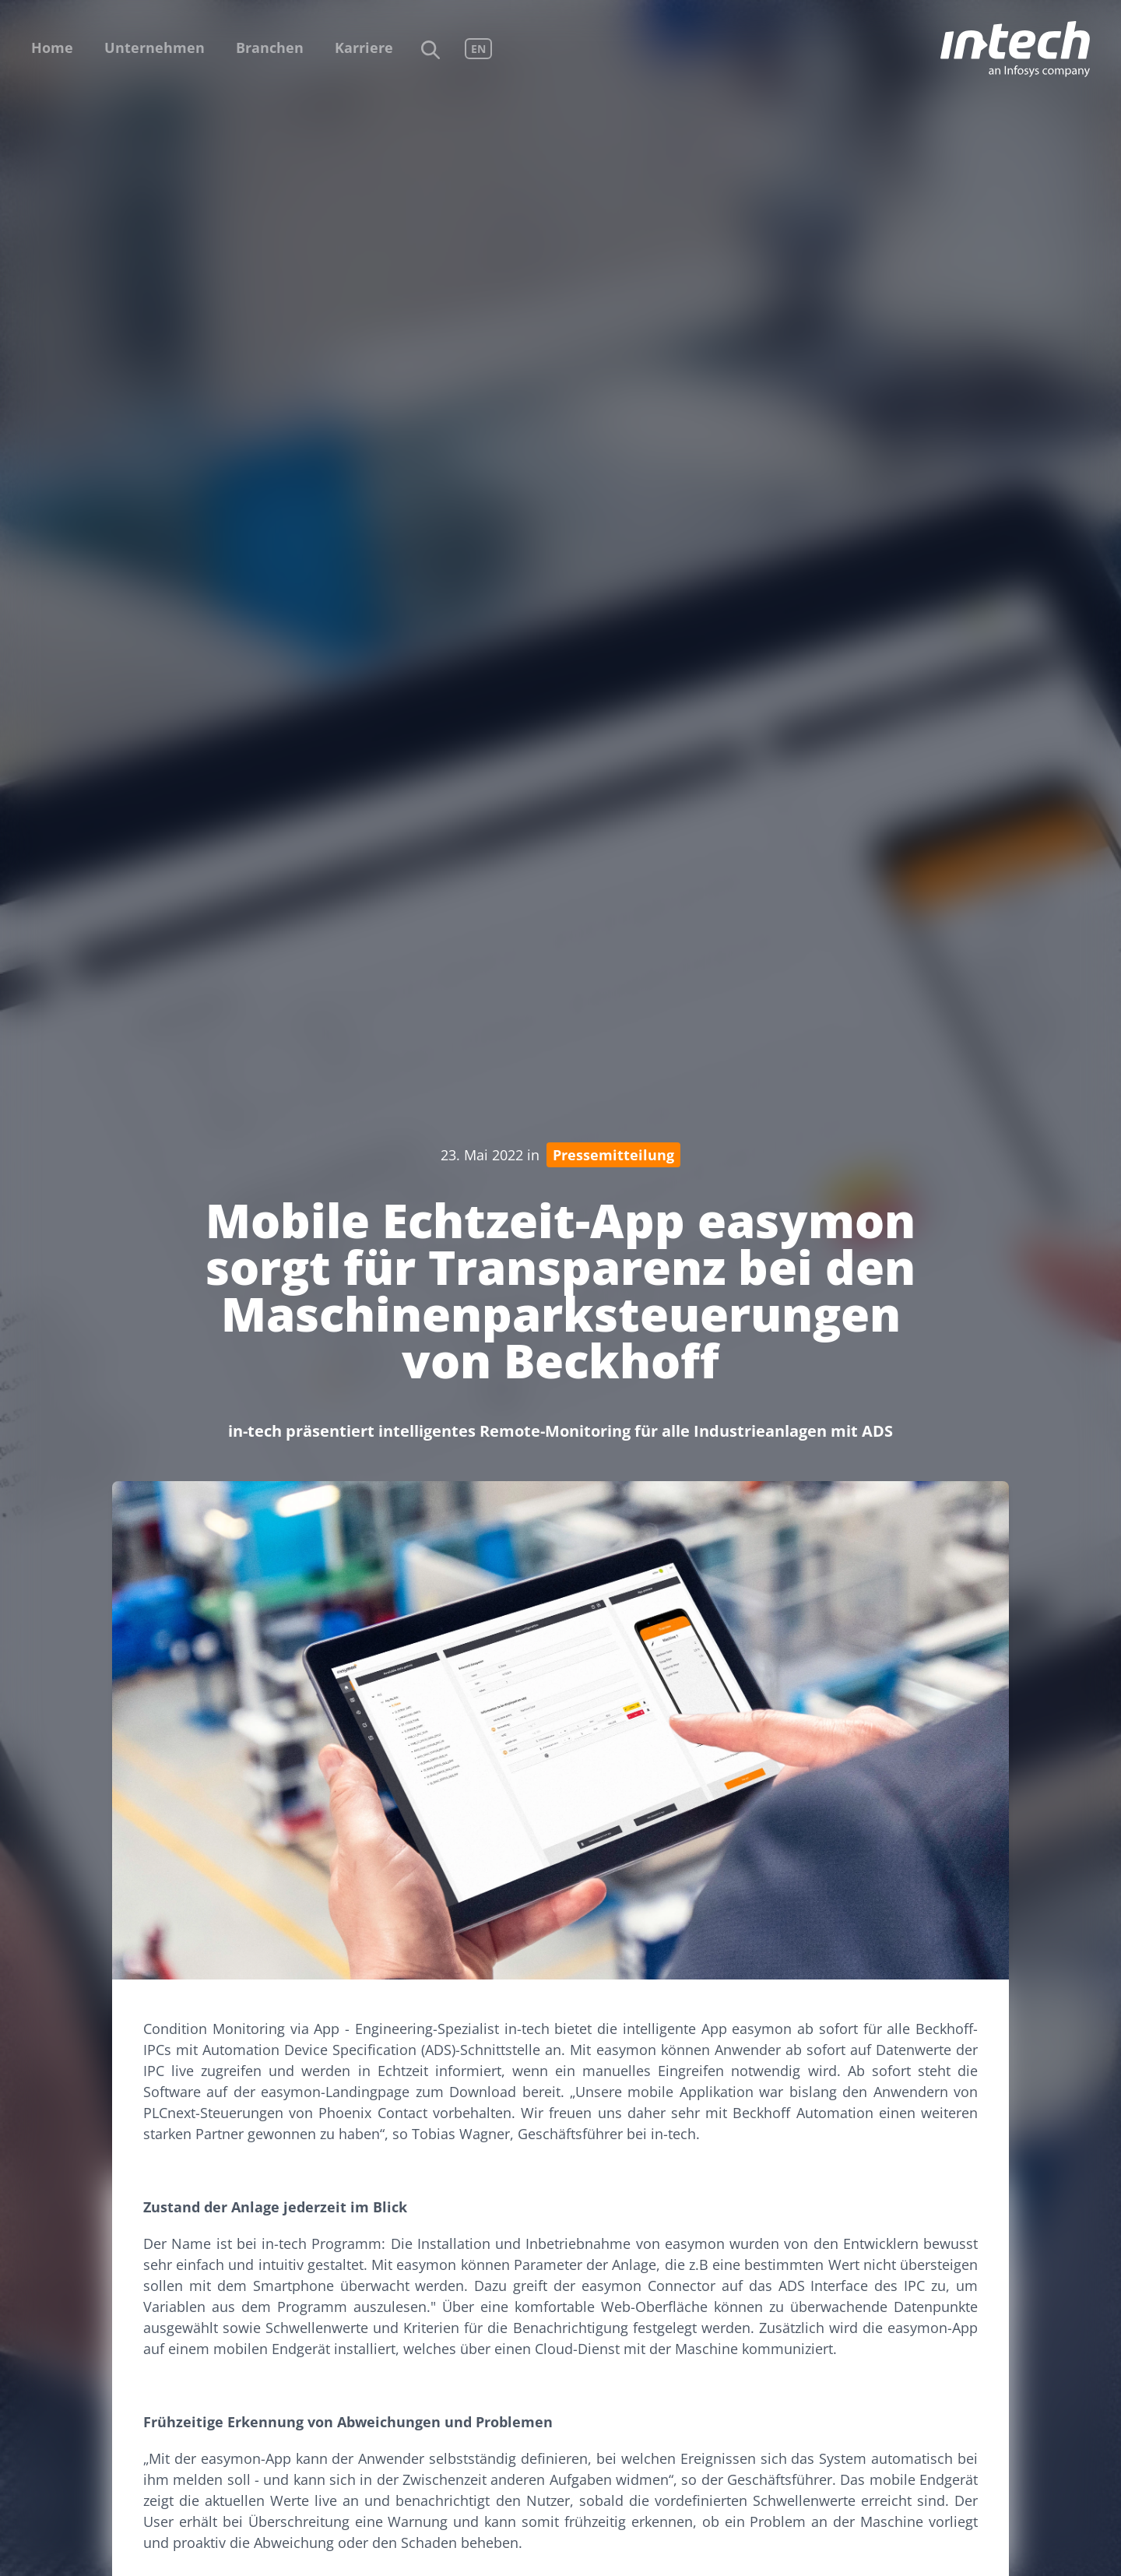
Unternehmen (154, 47)
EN (478, 48)
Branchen (270, 47)
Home (52, 47)
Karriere (364, 47)
